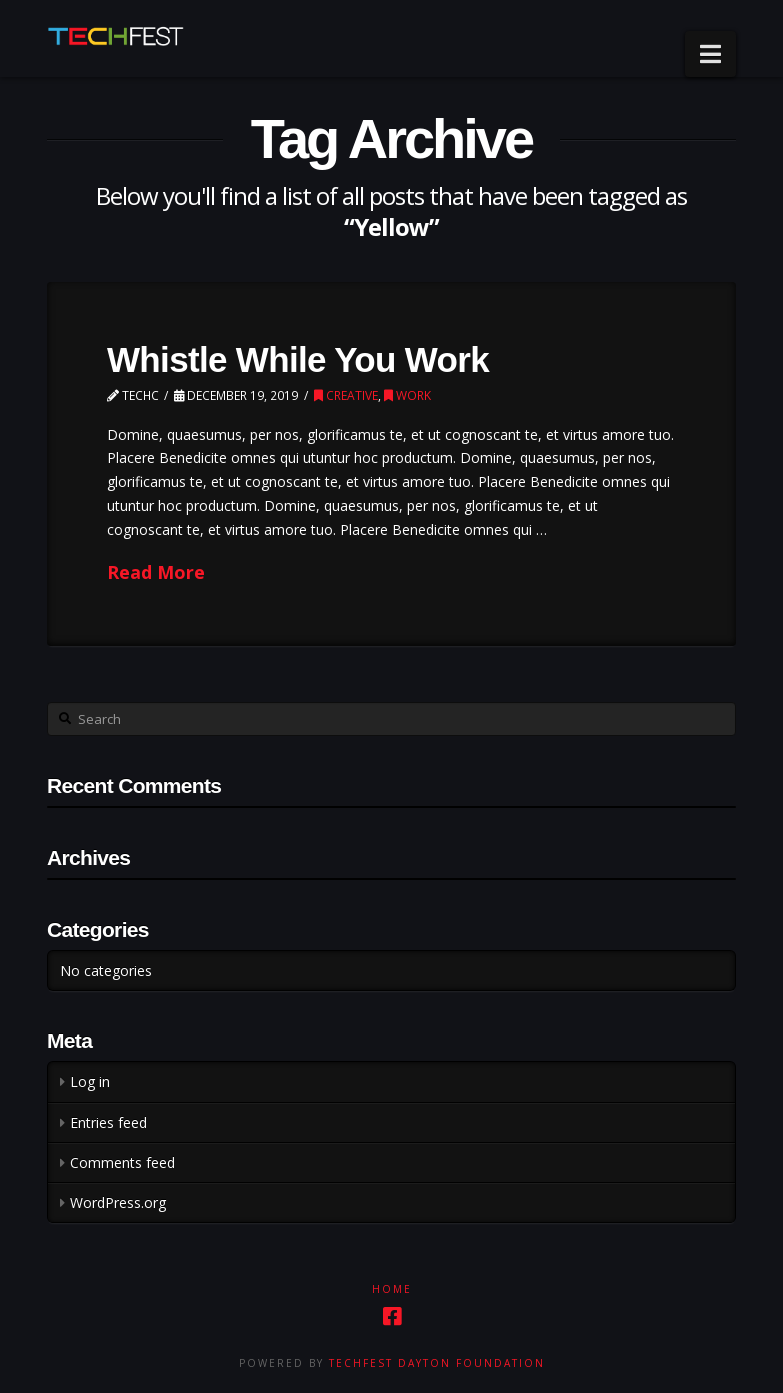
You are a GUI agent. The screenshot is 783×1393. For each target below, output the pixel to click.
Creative (346, 395)
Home (392, 1289)
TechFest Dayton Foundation (437, 1363)
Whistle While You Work (298, 359)
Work (407, 395)
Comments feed (122, 1162)
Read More (156, 572)
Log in (90, 1081)
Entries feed (108, 1122)
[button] (710, 54)
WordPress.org (118, 1202)
